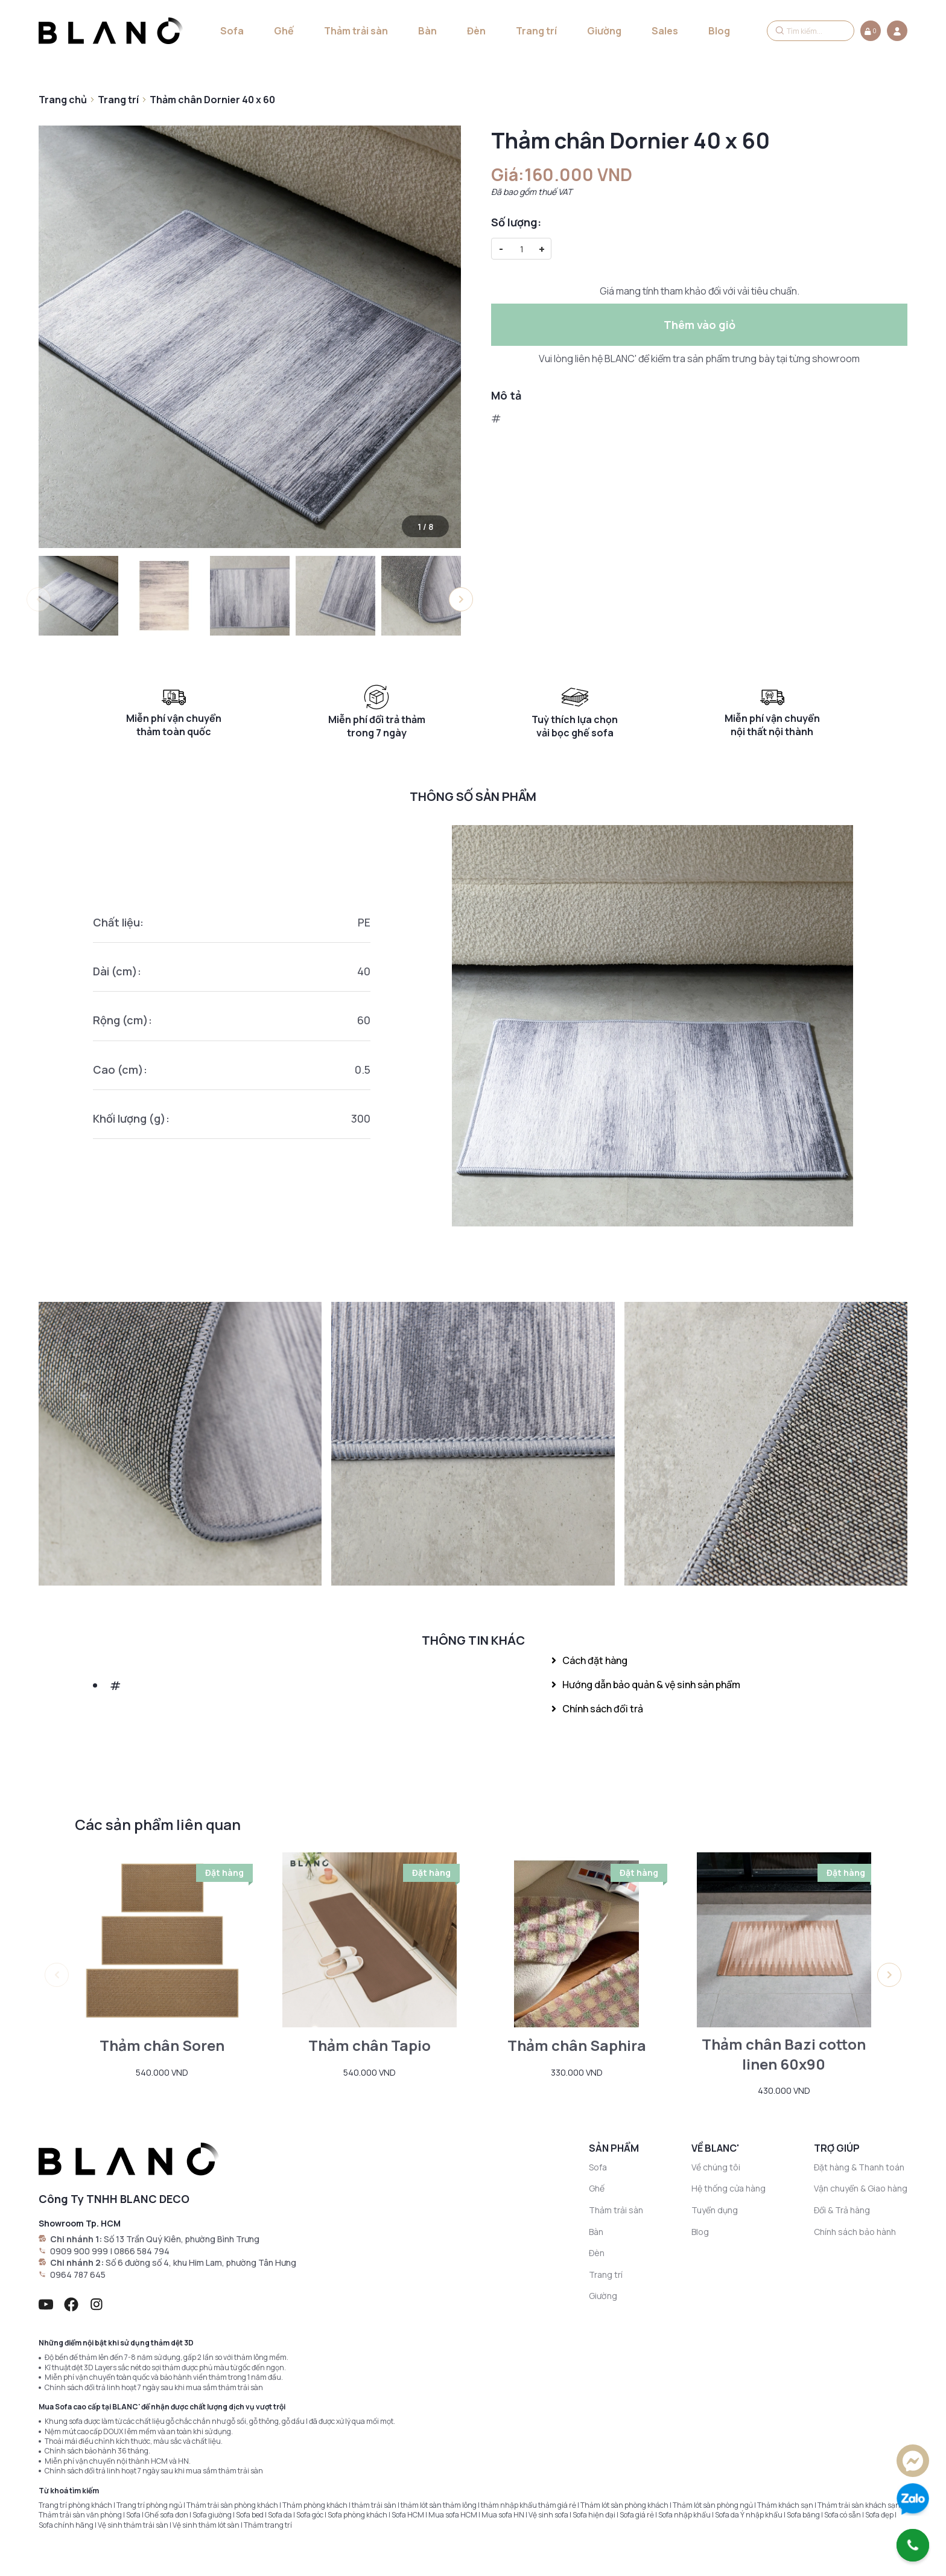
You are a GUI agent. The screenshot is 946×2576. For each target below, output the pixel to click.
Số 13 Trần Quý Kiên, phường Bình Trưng (181, 2239)
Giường (604, 30)
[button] (461, 599)
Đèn (476, 30)
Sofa (232, 30)
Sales (665, 30)
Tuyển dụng (714, 2210)
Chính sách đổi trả (597, 1708)
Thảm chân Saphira (576, 2045)
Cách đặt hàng (589, 1660)
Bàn (427, 30)
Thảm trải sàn (356, 30)
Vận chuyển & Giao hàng (860, 2188)
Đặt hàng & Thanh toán (859, 2167)
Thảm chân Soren (162, 2045)
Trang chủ (63, 99)
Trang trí (536, 30)
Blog (719, 30)
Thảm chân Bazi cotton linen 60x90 (784, 2054)
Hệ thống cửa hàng (728, 2188)
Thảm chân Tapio (369, 2045)
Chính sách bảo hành (855, 2231)
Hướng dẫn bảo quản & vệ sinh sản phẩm (645, 1684)
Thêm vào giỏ (699, 324)
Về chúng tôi (715, 2167)
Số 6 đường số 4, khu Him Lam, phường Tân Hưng (201, 2262)
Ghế (284, 30)
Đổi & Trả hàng (842, 2210)
